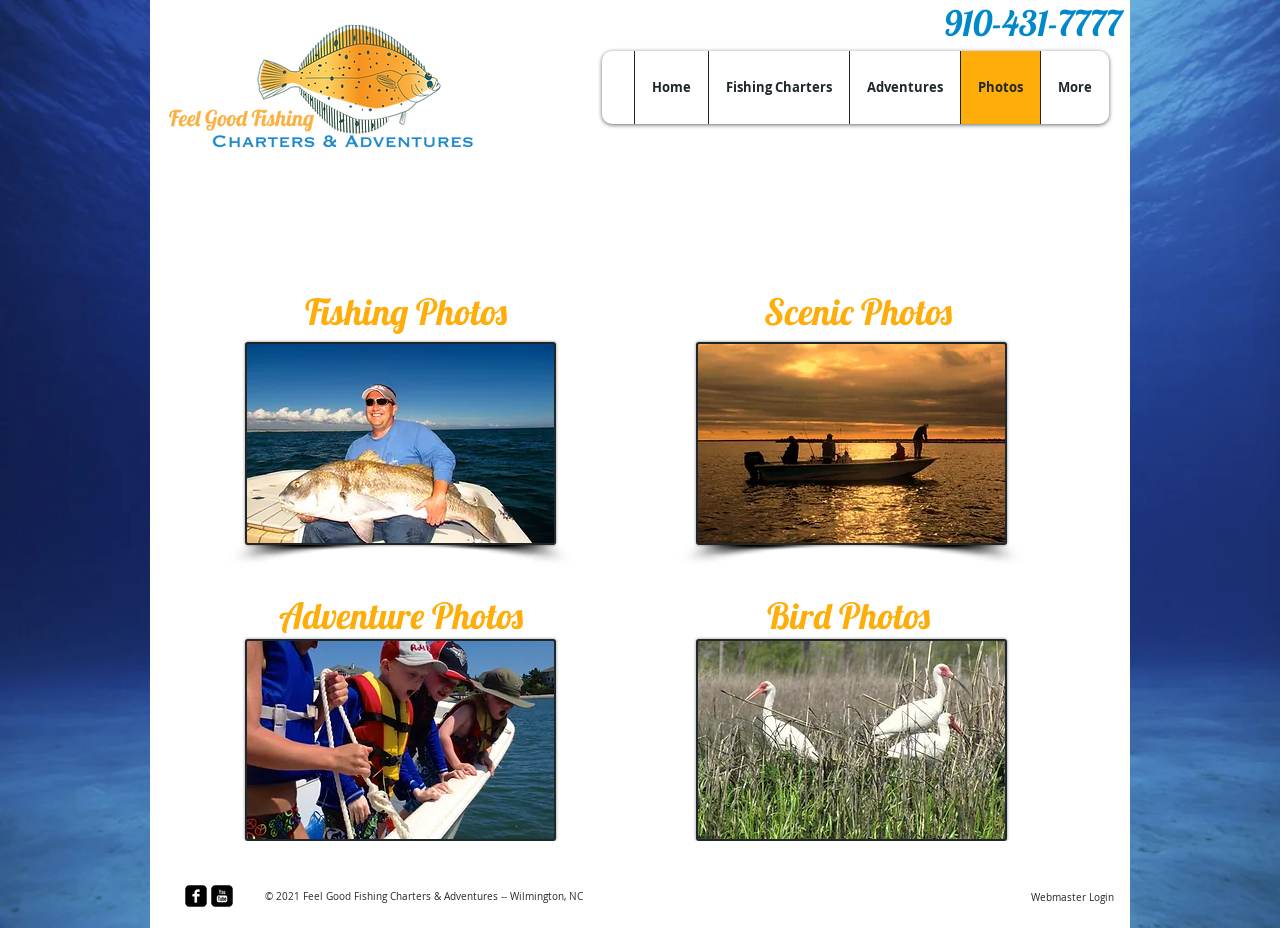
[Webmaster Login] (1072, 897)
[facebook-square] (196, 896)
